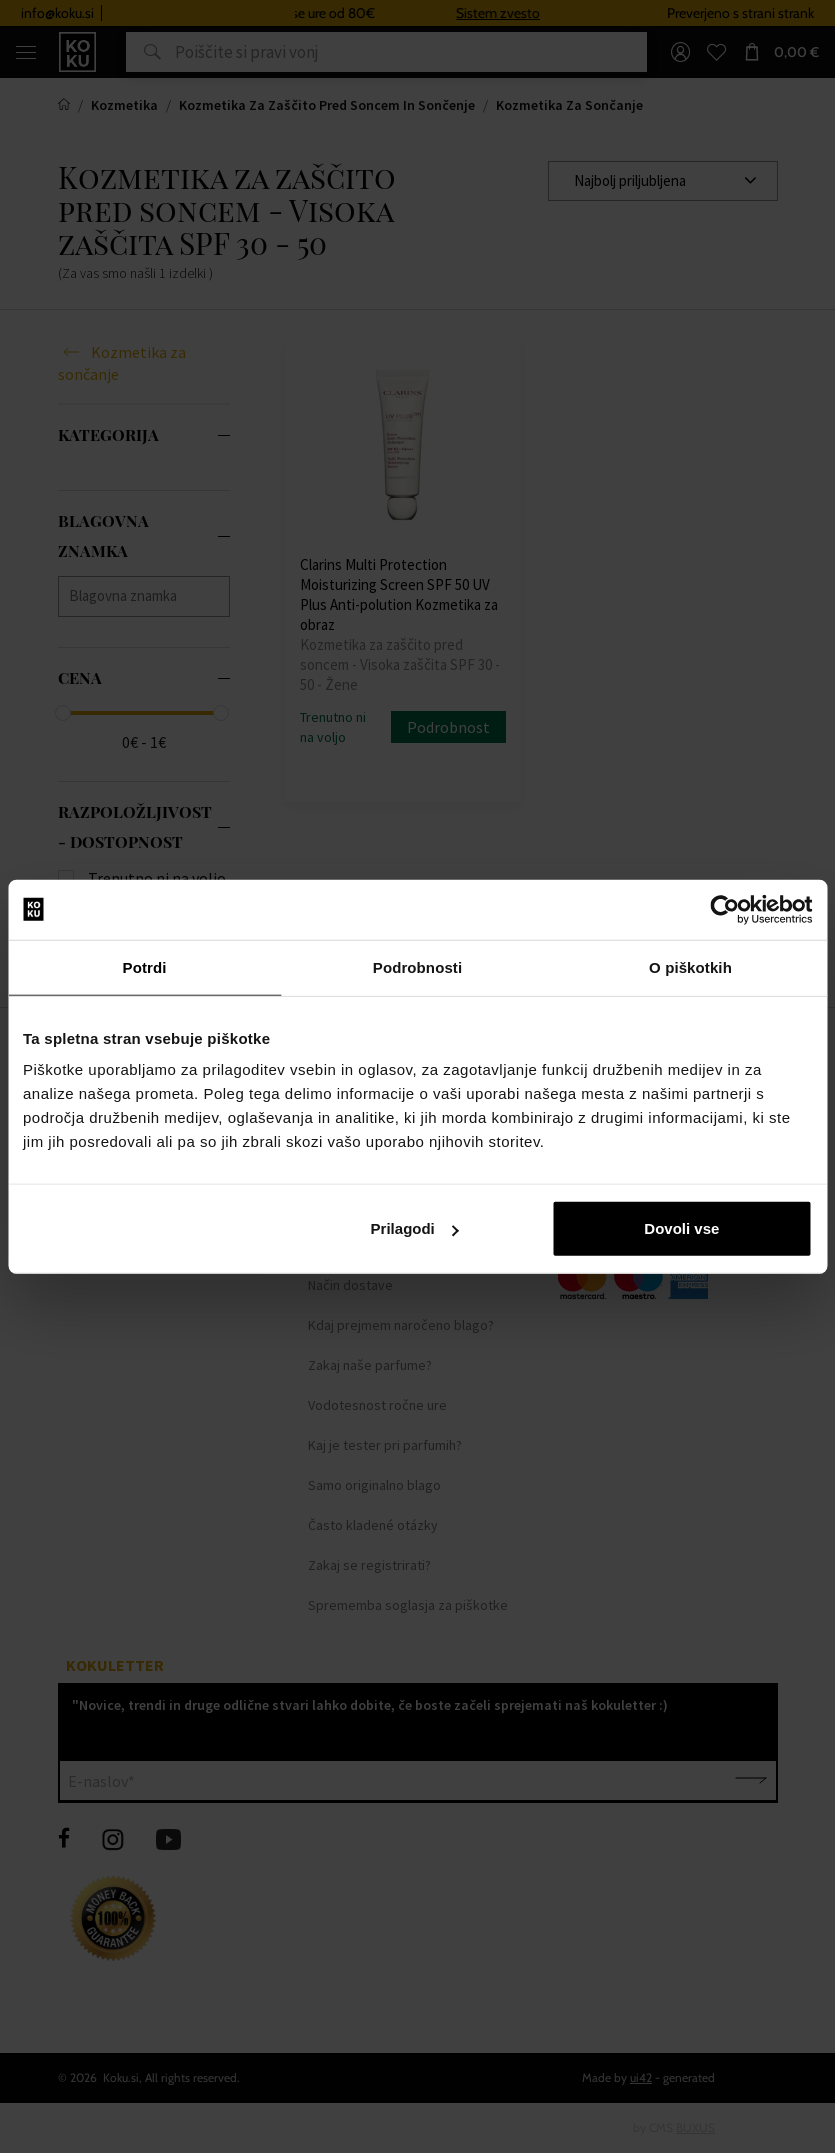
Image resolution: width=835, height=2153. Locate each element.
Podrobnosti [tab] (417, 966)
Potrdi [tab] (145, 966)
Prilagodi (415, 1228)
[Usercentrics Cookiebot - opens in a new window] (724, 909)
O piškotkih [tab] (690, 966)
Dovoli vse (681, 1228)
